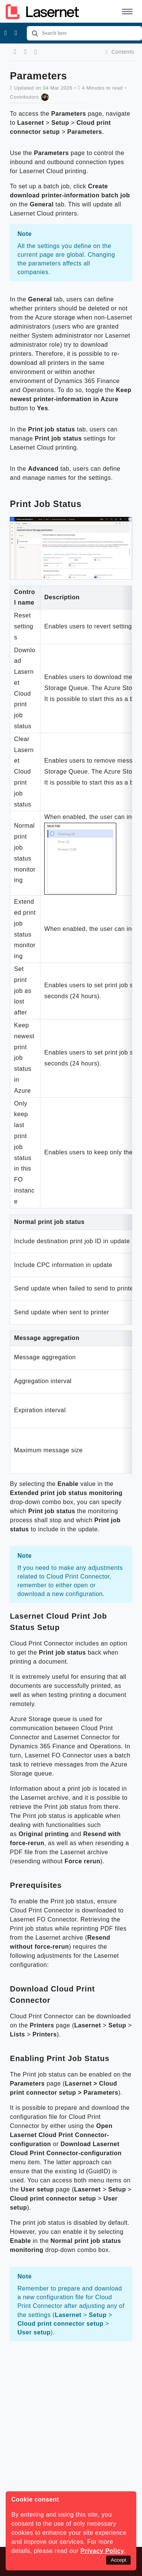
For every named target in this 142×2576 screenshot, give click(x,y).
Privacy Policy (102, 2551)
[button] (125, 11)
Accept (118, 2560)
